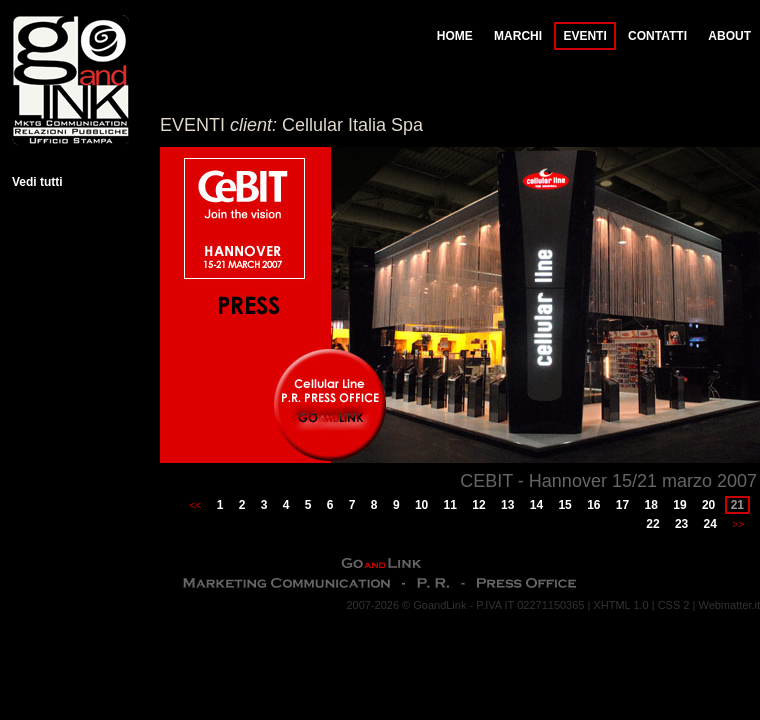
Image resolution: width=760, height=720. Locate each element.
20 (708, 505)
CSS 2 (674, 605)
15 (564, 505)
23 (681, 524)
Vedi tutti (37, 182)
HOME (455, 36)
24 (710, 524)
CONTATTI (657, 36)
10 (421, 505)
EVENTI (584, 36)
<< (196, 505)
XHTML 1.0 (620, 605)
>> (738, 524)
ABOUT (729, 36)
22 (652, 524)
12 (478, 505)
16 (593, 505)
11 (450, 505)
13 (507, 505)
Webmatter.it (729, 605)
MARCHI (518, 36)
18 (651, 505)
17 (622, 505)
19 (679, 505)
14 (536, 505)
